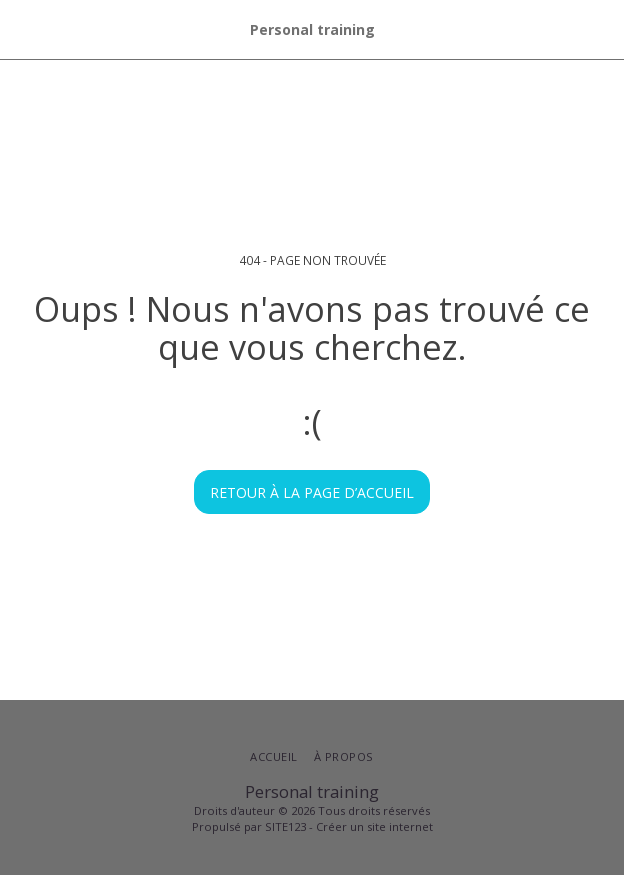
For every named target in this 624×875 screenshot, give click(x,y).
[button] (22, 28)
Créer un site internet (374, 826)
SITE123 (285, 826)
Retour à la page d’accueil (312, 492)
